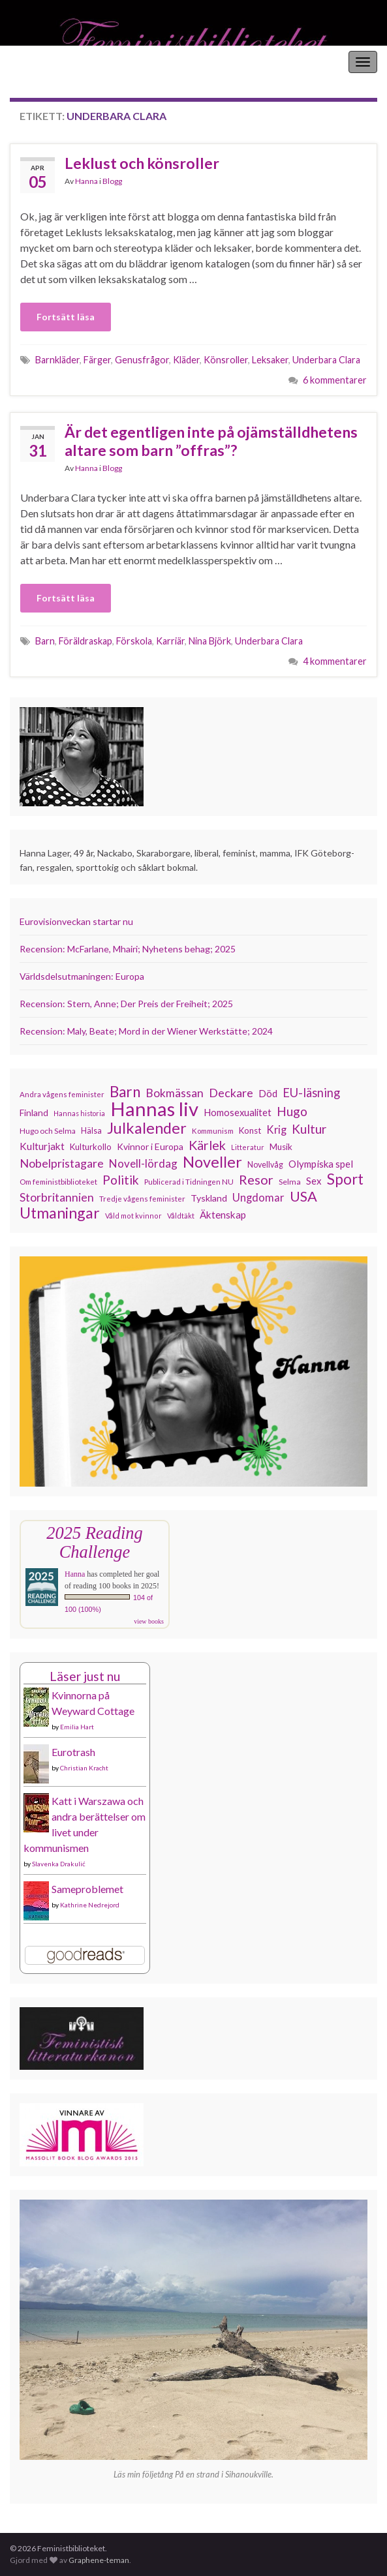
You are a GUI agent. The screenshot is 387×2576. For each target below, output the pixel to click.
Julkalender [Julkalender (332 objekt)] (147, 1128)
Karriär (170, 640)
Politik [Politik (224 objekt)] (120, 1180)
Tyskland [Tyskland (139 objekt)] (209, 1198)
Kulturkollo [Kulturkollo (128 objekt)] (91, 1147)
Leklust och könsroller (142, 163)
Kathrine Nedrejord (89, 1905)
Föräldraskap (85, 640)
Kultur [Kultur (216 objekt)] (309, 1129)
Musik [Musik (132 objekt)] (281, 1147)
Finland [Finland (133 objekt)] (34, 1112)
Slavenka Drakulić (58, 1864)
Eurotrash (73, 1752)
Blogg (112, 181)
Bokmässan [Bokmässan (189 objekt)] (175, 1093)
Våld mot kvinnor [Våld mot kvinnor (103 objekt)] (133, 1215)
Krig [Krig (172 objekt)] (276, 1129)
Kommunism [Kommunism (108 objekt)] (213, 1131)
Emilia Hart (77, 1727)
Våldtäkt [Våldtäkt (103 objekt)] (180, 1215)
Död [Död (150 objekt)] (267, 1093)
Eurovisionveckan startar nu (76, 921)
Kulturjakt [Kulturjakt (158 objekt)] (42, 1146)
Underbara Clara (326, 359)
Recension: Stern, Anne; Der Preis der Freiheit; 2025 (126, 1003)
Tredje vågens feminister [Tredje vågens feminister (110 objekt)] (142, 1198)
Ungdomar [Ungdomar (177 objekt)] (258, 1197)
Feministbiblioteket (54, 61)
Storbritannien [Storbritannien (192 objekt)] (57, 1197)
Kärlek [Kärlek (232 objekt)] (207, 1145)
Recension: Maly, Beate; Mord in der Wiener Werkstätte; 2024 (146, 1031)
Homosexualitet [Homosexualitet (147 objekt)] (237, 1112)
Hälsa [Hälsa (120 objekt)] (91, 1131)
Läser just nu (85, 1676)
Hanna (86, 181)
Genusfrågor (142, 359)
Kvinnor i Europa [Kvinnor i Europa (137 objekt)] (150, 1146)
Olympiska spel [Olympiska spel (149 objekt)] (320, 1164)
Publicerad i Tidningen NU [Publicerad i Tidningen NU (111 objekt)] (189, 1181)
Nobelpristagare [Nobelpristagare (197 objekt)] (62, 1163)
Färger (97, 359)
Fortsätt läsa (66, 316)
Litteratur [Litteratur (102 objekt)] (247, 1147)
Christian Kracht (84, 1768)
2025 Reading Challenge (94, 1542)
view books (149, 1621)
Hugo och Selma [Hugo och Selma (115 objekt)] (48, 1131)
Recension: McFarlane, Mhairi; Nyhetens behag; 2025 (128, 948)
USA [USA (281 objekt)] (303, 1196)
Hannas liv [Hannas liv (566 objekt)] (154, 1109)
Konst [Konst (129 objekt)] (250, 1130)
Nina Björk (210, 640)
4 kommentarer (335, 661)
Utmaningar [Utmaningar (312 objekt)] (60, 1212)
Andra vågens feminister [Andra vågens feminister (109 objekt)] (62, 1094)
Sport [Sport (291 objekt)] (345, 1179)
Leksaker (270, 359)
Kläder (186, 359)
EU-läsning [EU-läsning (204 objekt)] (311, 1092)
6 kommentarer (335, 380)
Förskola (134, 640)
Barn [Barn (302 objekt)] (125, 1092)
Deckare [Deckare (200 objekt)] (231, 1092)
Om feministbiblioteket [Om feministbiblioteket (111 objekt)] (58, 1181)
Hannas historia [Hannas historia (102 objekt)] (79, 1113)
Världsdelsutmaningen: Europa (82, 976)
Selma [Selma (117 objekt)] (290, 1182)
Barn (45, 640)
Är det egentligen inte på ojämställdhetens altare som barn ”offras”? (211, 441)
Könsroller (226, 359)
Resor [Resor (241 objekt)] (256, 1179)
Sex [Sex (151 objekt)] (314, 1181)
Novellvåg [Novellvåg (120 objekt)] (265, 1165)
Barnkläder (57, 359)
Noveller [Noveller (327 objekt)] (212, 1162)
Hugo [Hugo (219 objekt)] (292, 1111)
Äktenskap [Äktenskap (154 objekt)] (223, 1214)
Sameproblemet (87, 1889)
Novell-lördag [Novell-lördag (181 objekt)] (143, 1163)
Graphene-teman (99, 2560)
